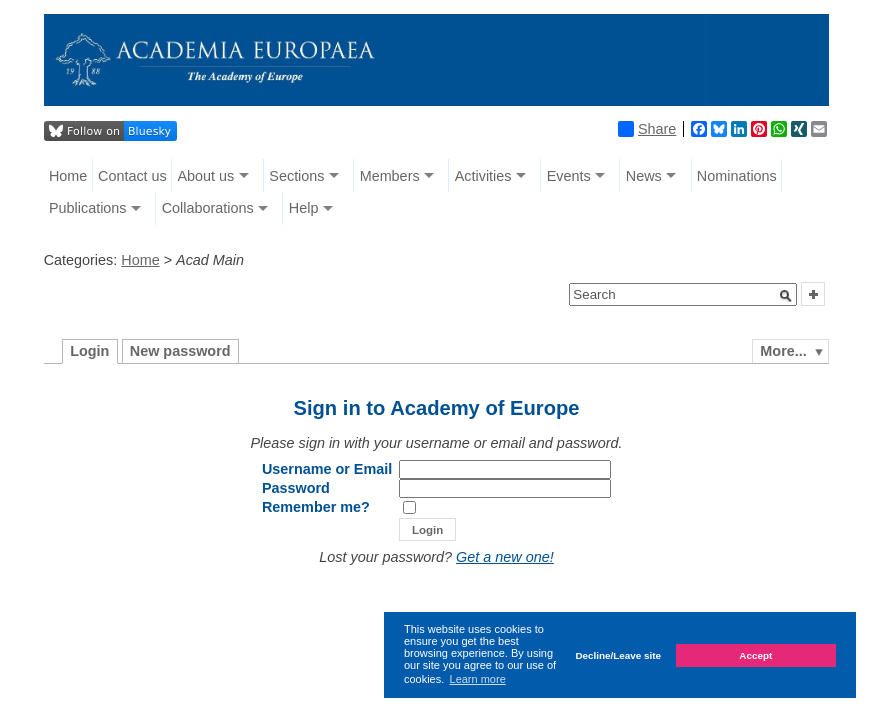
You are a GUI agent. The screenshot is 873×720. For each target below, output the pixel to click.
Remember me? (316, 507)
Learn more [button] (478, 679)
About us (205, 176)
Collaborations (208, 208)
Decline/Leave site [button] (618, 655)
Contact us (132, 176)
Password (296, 488)
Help (304, 208)
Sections (296, 176)
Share (647, 129)
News (644, 176)
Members (390, 176)
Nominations (737, 176)
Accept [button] (755, 655)
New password (180, 351)
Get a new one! (505, 557)
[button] (786, 296)
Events (569, 176)
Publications (88, 208)
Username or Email (327, 469)
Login (89, 351)
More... (783, 351)
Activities (483, 176)
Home (68, 176)
